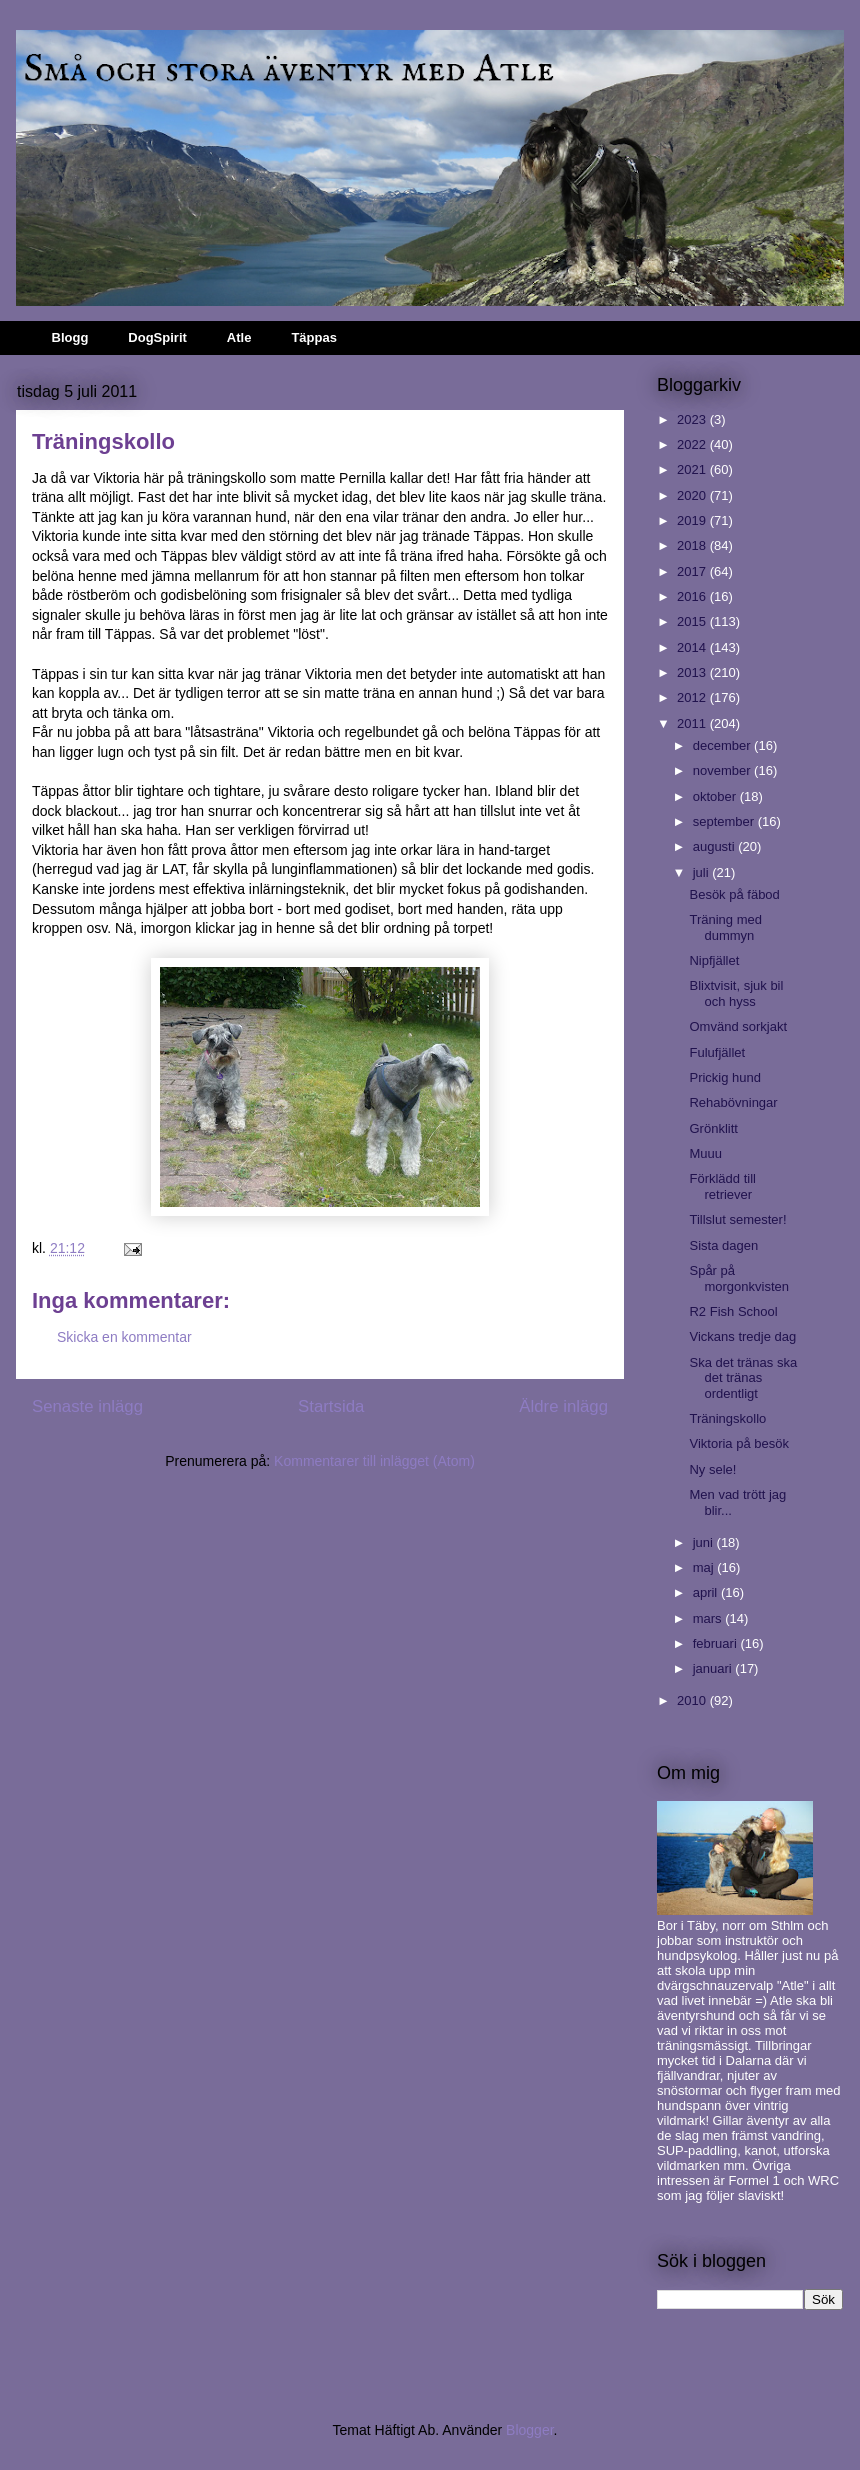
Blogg (70, 337)
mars (709, 1618)
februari (717, 1643)
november (723, 770)
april (707, 1592)
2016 (693, 596)
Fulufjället (717, 1052)
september (725, 821)
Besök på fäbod (734, 894)
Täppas (314, 337)
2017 (693, 571)
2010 (693, 1700)
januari (714, 1668)
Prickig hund (725, 1077)
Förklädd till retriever (722, 1186)
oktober (716, 796)
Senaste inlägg (87, 1406)
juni (705, 1542)
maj (705, 1567)
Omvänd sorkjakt (738, 1026)
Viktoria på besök (739, 1443)
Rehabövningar (733, 1102)
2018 (693, 545)
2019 (693, 520)
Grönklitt (713, 1128)
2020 (693, 495)
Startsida (331, 1406)
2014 (693, 647)
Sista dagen (723, 1245)
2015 (693, 621)
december (723, 745)
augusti (716, 846)
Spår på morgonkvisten (739, 1278)
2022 (693, 444)
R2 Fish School (733, 1311)
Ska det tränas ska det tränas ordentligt (743, 1378)
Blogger (529, 2430)
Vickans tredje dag (742, 1336)
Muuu (705, 1153)
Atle (239, 337)
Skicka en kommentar (124, 1337)
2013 (693, 672)
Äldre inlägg (563, 1406)
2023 (693, 419)
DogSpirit (157, 337)
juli (703, 872)
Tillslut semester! (737, 1219)
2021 (693, 469)
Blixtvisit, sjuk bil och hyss (736, 993)
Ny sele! (712, 1469)
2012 (693, 697)
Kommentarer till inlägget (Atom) (374, 1461)
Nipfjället (714, 960)
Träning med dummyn (725, 927)
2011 (693, 723)
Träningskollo (727, 1418)
